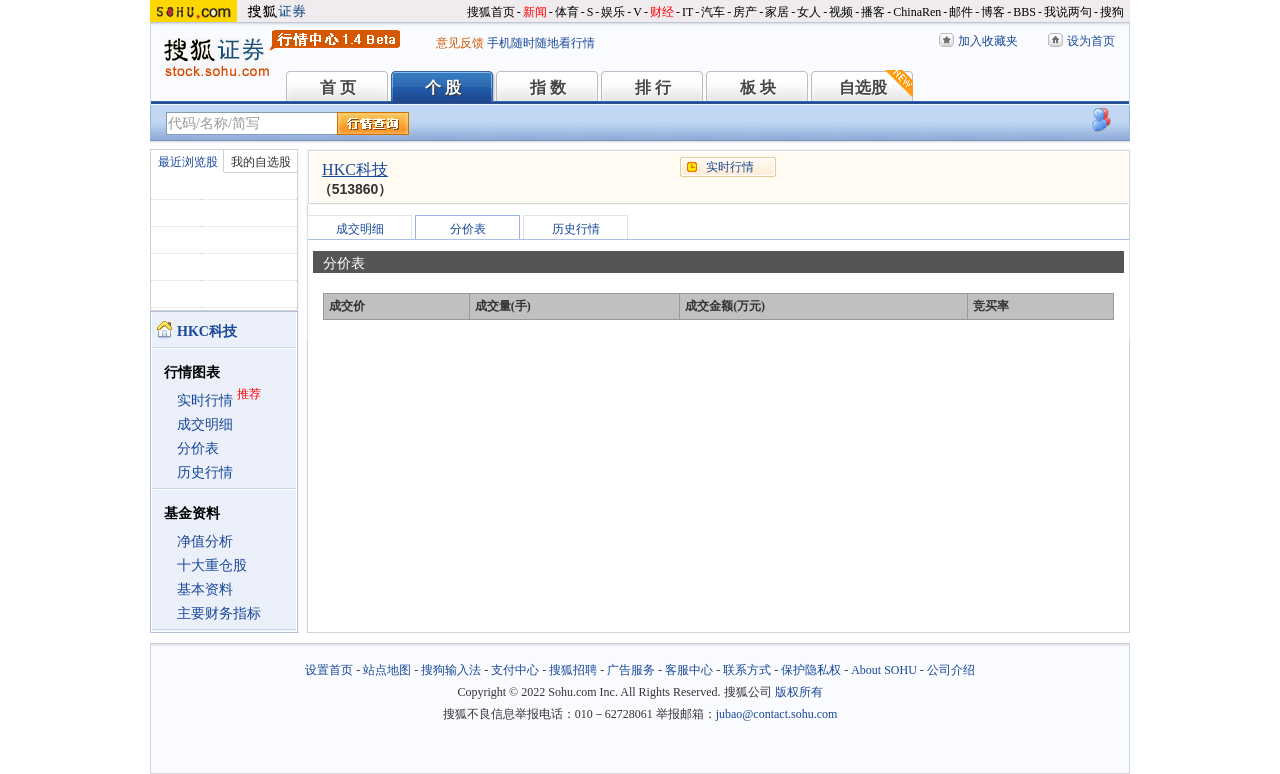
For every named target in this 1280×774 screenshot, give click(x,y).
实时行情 (205, 400)
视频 (841, 12)
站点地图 (387, 670)
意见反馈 (460, 43)
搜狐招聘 (573, 670)
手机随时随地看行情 (541, 43)
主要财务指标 (219, 613)
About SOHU (884, 670)
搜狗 (1112, 12)
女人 (809, 12)
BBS (1024, 12)
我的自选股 (261, 162)
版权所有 (799, 692)
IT (687, 12)
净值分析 (205, 541)
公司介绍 (951, 670)
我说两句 (1068, 12)
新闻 (535, 12)
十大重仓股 (212, 565)
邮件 (961, 12)
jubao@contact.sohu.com (777, 714)
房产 (745, 12)
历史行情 (205, 472)
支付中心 (515, 670)
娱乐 (613, 12)
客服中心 (689, 670)
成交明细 (205, 424)
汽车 (713, 12)
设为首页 (1091, 41)
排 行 (653, 87)
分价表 (198, 448)
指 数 (548, 87)
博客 (993, 12)
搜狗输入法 (451, 670)
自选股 (863, 87)
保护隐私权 (811, 670)
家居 (777, 12)
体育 (567, 12)
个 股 (443, 87)
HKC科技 (355, 169)
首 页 (338, 87)
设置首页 (329, 670)
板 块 (758, 87)
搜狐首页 (491, 12)
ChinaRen (917, 12)
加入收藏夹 (988, 41)
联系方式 (747, 670)
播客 (873, 12)
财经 (662, 12)
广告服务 (631, 670)
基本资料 (205, 589)
